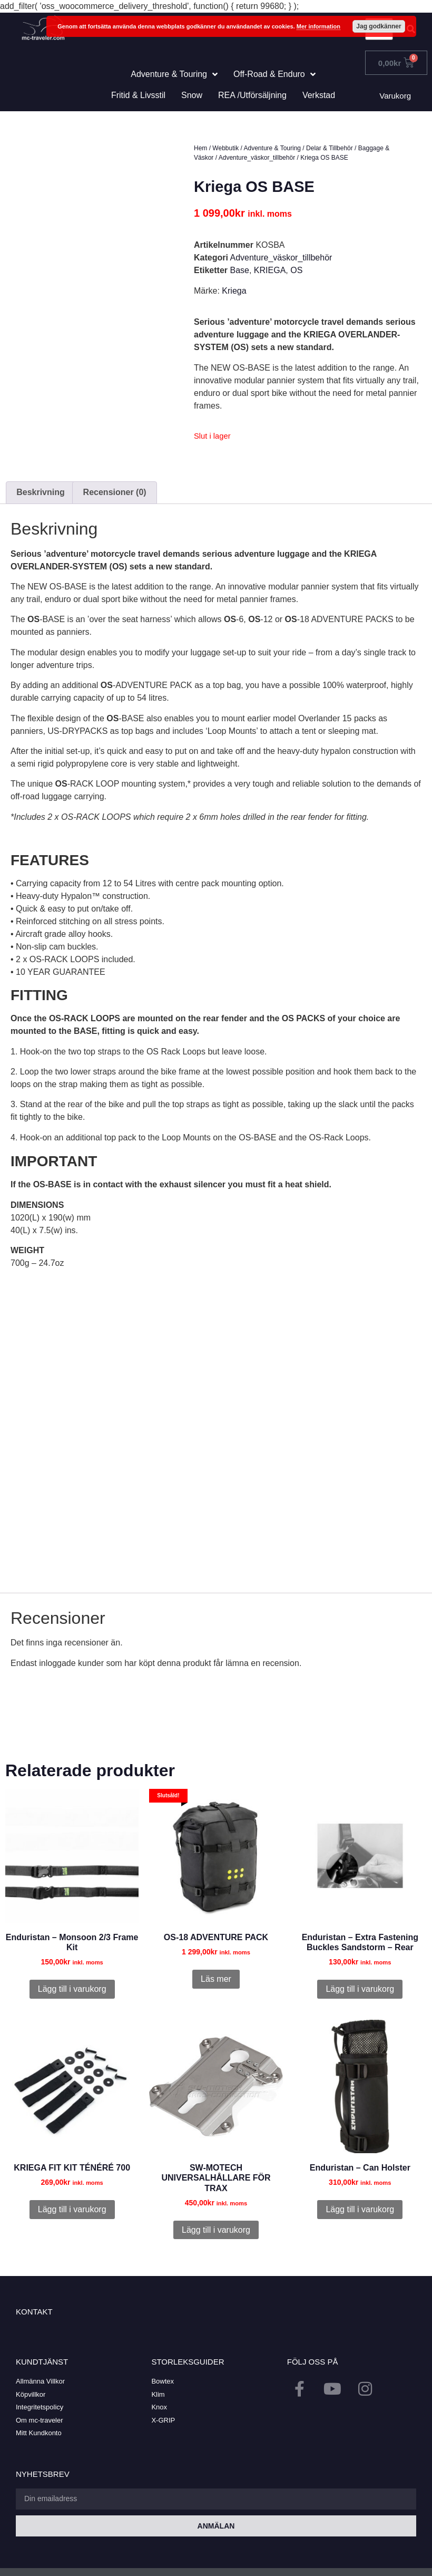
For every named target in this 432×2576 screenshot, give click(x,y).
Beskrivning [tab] (40, 492)
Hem (200, 148)
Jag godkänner (378, 26)
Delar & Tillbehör (329, 148)
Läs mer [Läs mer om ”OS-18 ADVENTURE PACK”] (216, 1978)
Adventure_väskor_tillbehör (257, 157)
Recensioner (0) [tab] (114, 492)
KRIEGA (270, 270)
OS (296, 270)
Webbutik (225, 148)
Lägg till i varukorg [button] (72, 1988)
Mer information (318, 26)
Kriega (234, 290)
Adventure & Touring (272, 148)
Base (239, 270)
